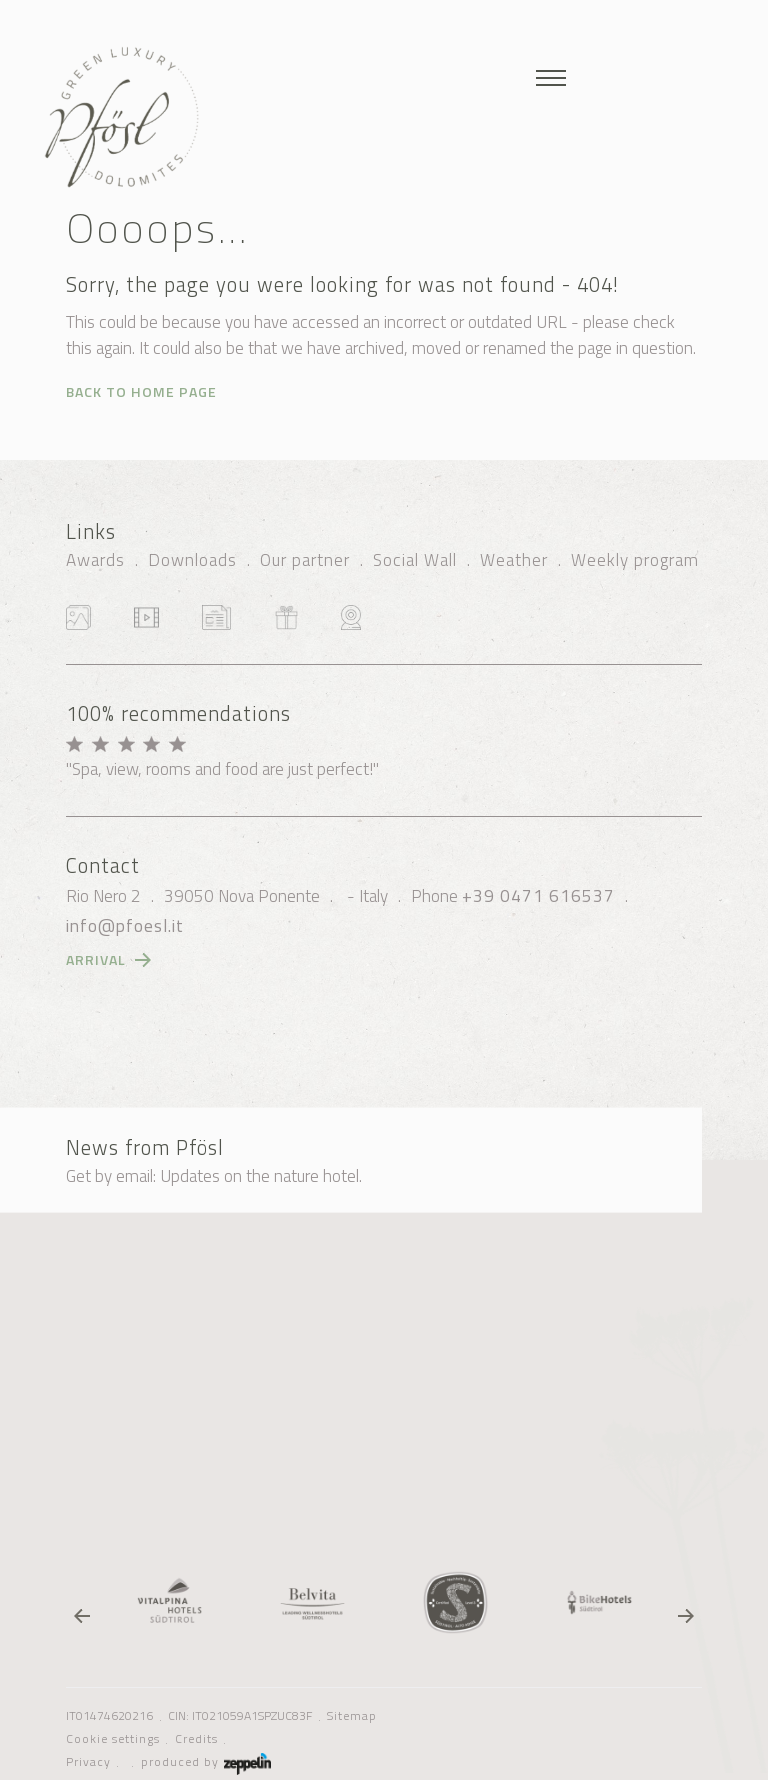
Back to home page (141, 391)
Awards (95, 560)
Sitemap (352, 1716)
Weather (514, 560)
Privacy (88, 1762)
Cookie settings (113, 1739)
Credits (196, 1739)
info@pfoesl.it (125, 926)
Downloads (192, 560)
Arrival (96, 959)
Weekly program (635, 560)
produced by (206, 1762)
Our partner (305, 560)
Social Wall (415, 560)
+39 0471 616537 (538, 896)
